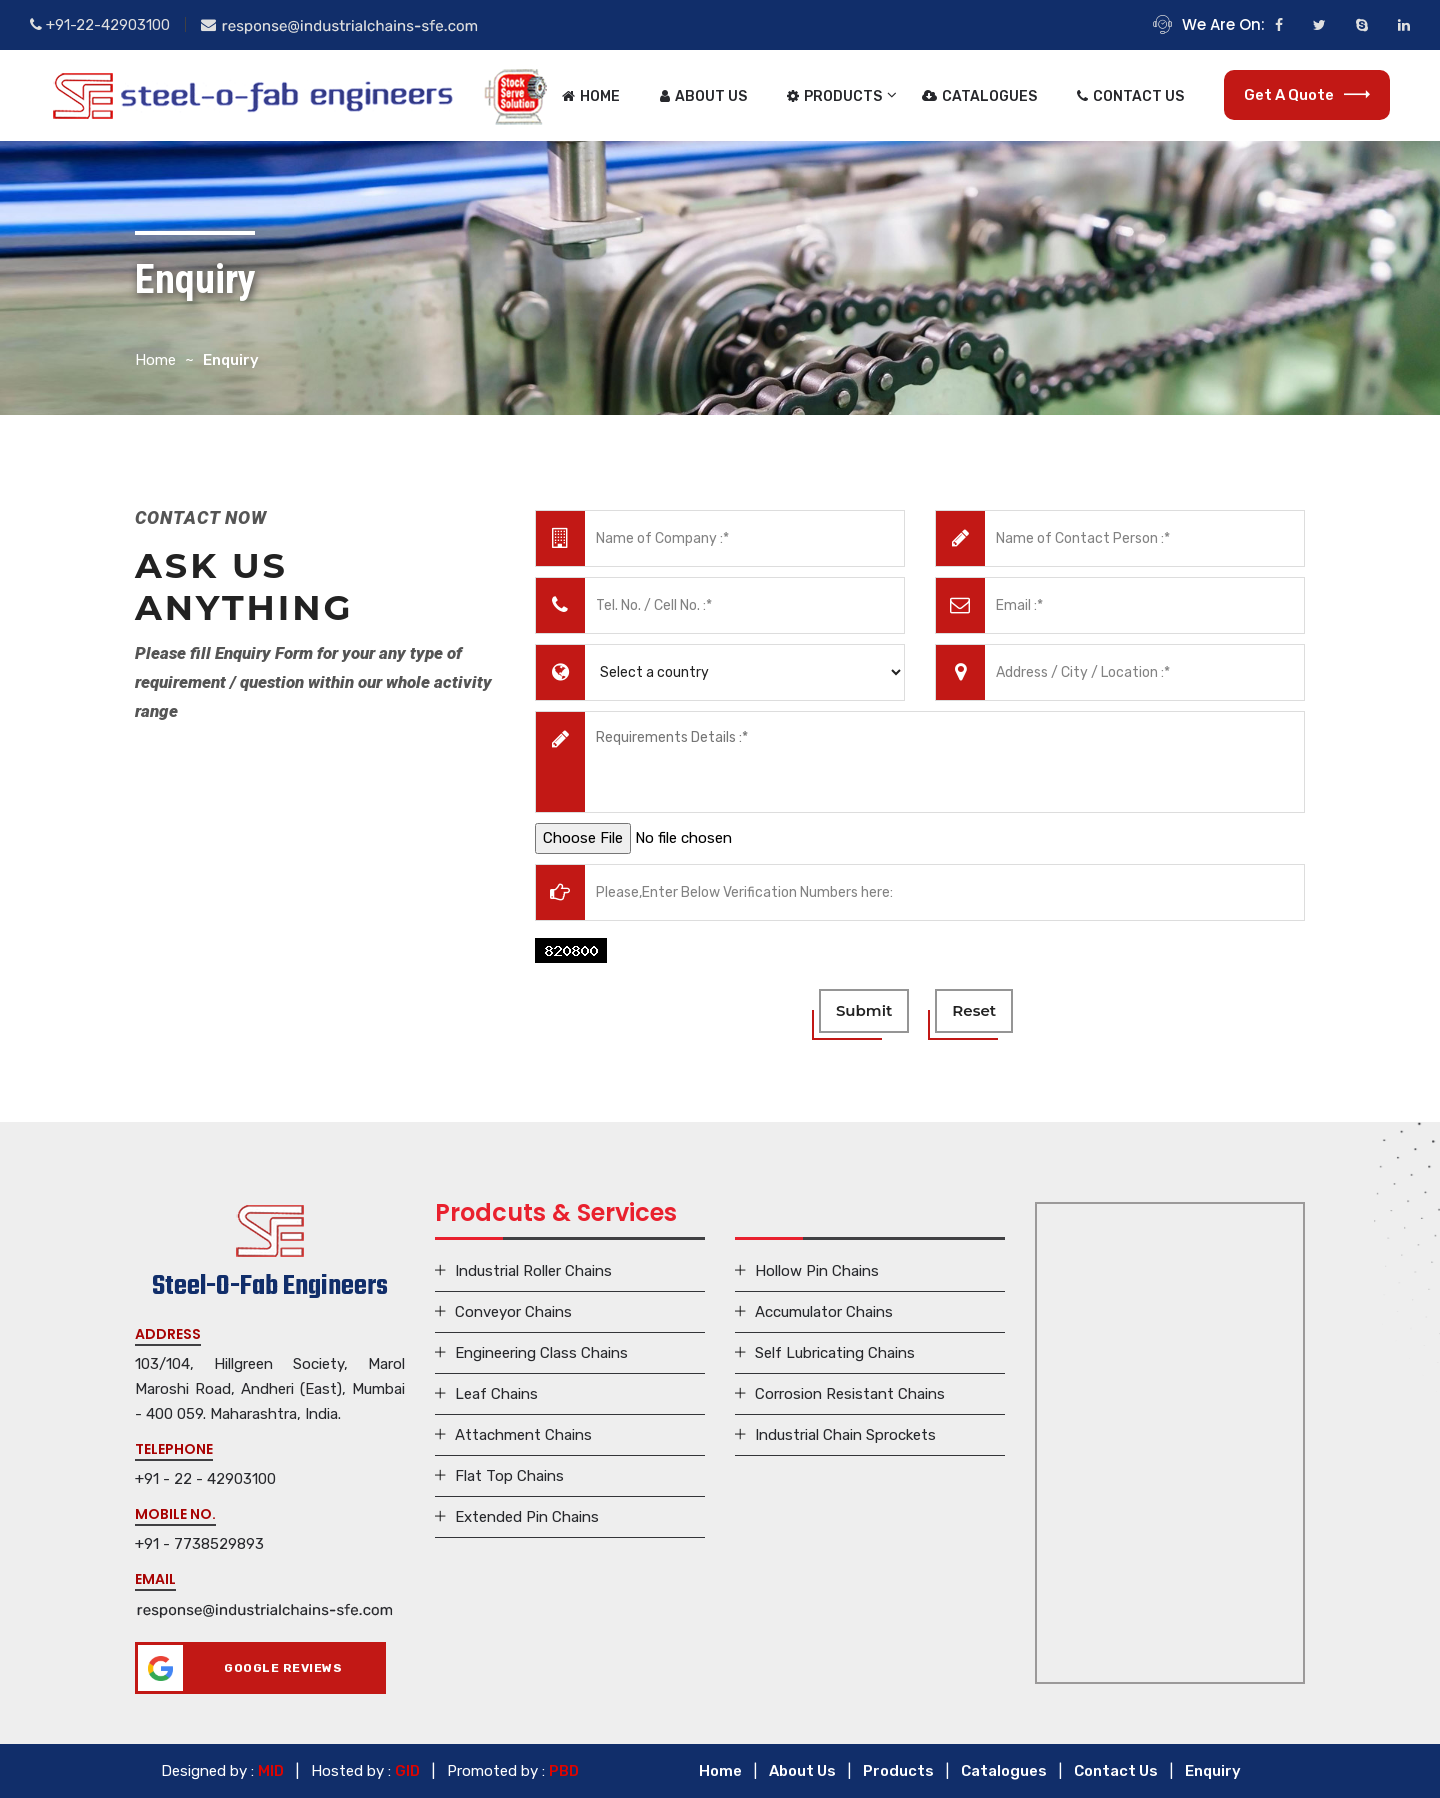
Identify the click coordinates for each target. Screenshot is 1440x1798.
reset (974, 1010)
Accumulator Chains (824, 1312)
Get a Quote (1307, 95)
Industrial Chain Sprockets (845, 1435)
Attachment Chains (523, 1435)
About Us (703, 96)
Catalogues (979, 96)
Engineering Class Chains (541, 1353)
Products (834, 96)
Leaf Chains (496, 1394)
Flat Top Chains (509, 1476)
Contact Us (1130, 96)
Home (591, 96)
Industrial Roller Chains (533, 1271)
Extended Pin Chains (527, 1517)
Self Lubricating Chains (835, 1353)
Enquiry (1213, 1771)
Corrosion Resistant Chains (850, 1394)
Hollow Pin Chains (817, 1271)
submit (864, 1010)
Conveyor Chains (513, 1312)
